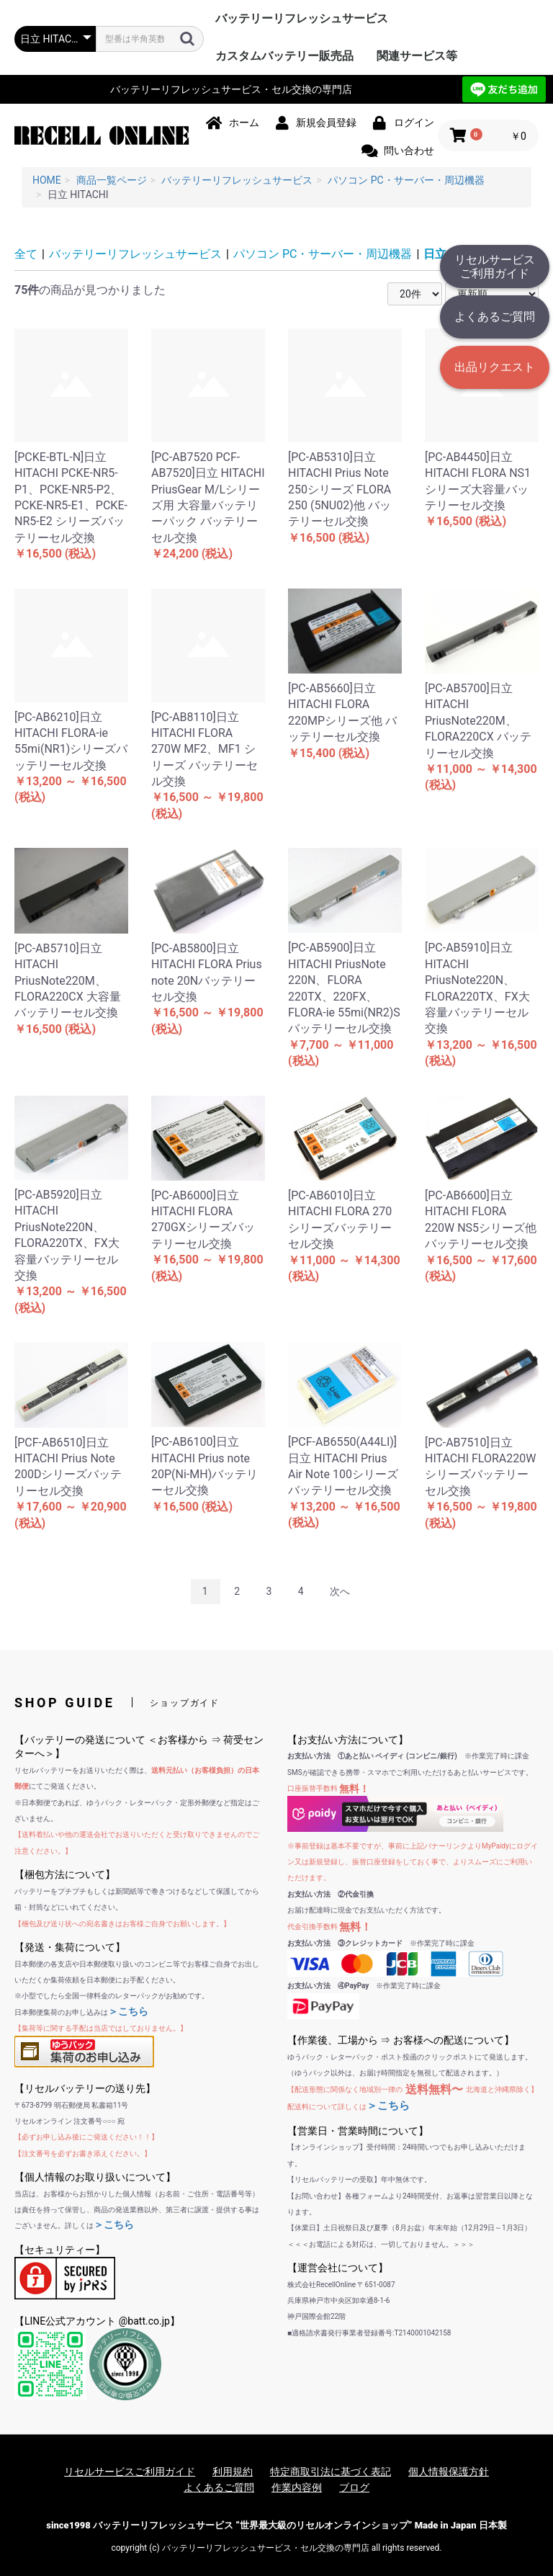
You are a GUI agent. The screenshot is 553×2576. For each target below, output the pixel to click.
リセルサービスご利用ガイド (494, 266)
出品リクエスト (494, 367)
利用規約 (232, 2471)
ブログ (354, 2487)
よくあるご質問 (494, 316)
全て (25, 254)
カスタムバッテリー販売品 (284, 56)
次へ (340, 1591)
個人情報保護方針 (448, 2471)
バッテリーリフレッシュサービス (301, 18)
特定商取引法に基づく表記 (330, 2471)
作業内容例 (296, 2487)
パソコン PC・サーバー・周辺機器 (322, 254)
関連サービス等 (417, 56)
